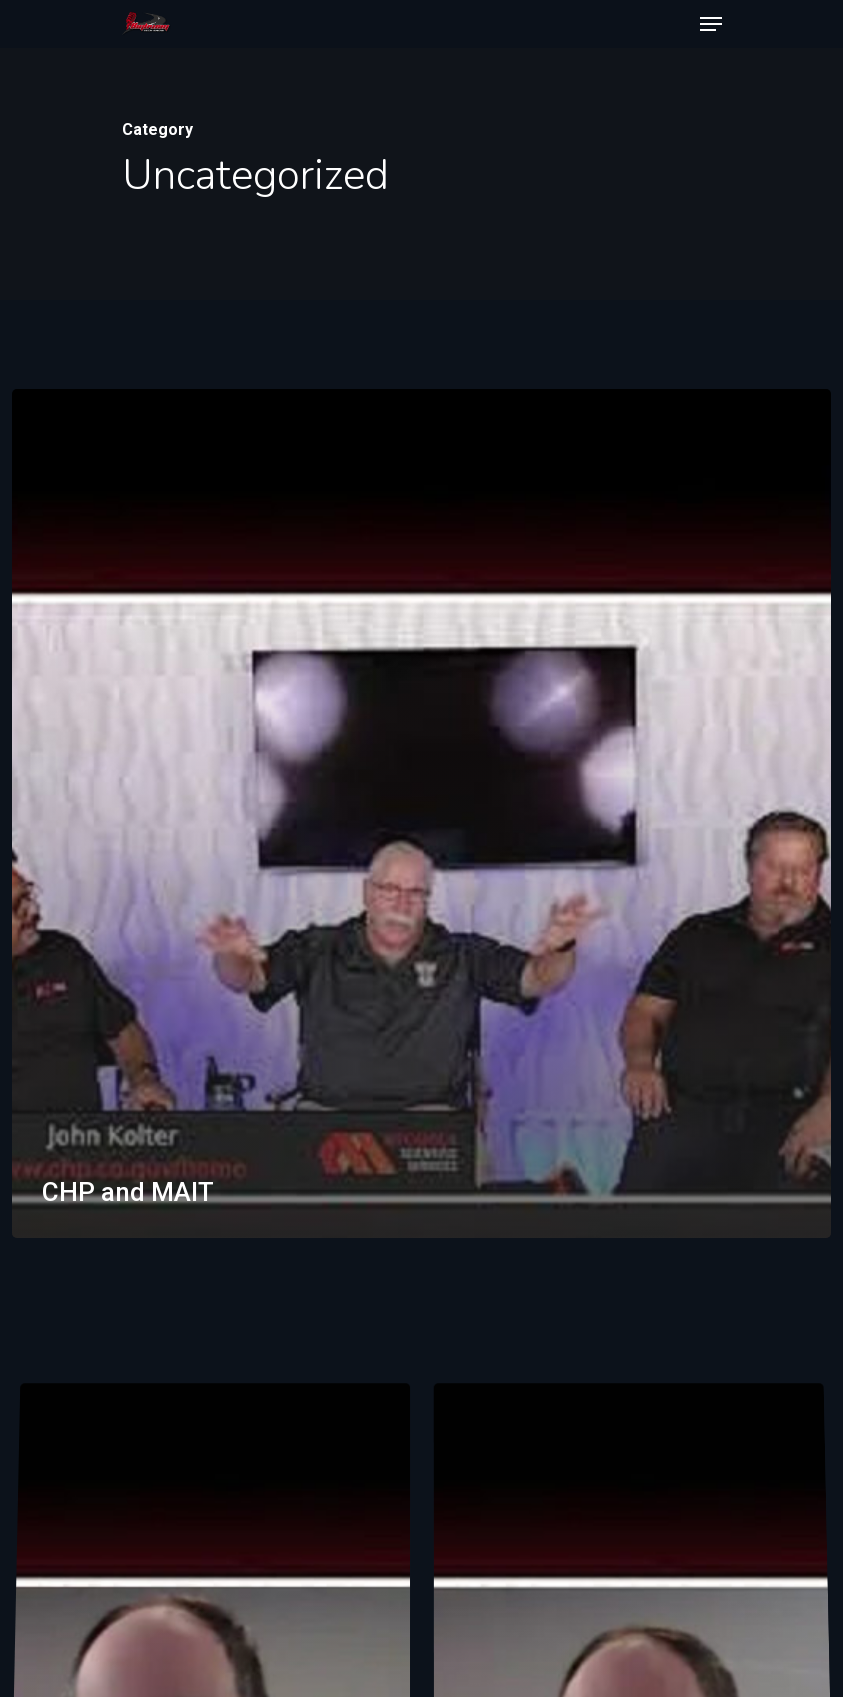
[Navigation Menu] (711, 24)
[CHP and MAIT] (421, 813)
